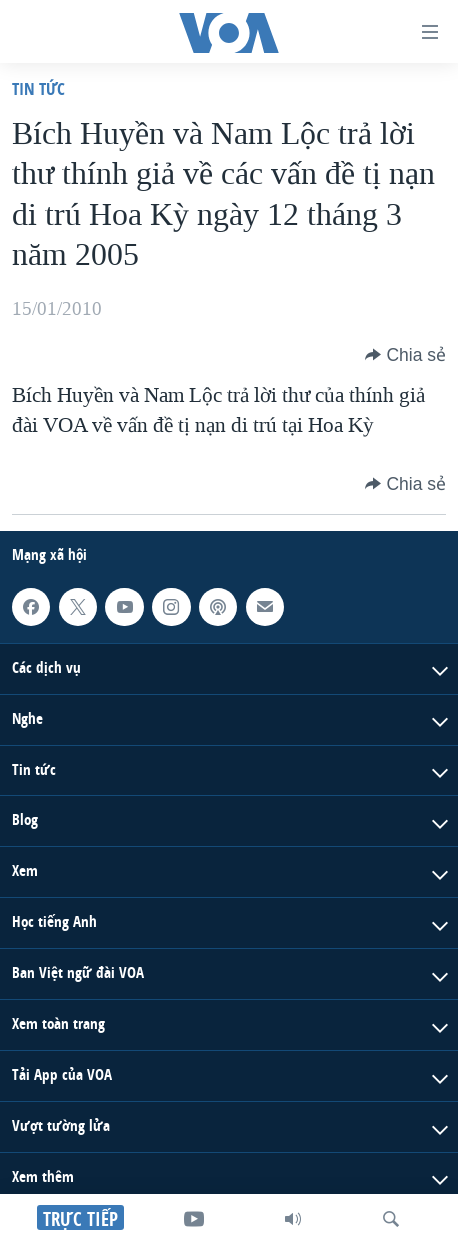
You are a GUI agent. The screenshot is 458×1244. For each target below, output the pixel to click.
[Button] (405, 355)
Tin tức (38, 88)
